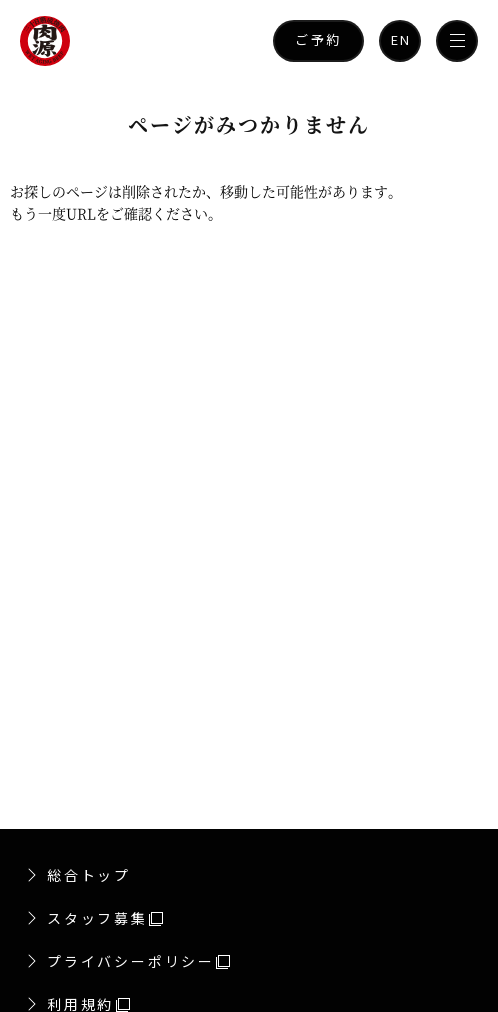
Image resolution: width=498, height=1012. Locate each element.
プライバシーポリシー (138, 961)
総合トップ (89, 875)
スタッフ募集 (105, 918)
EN (401, 39)
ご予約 (318, 39)
